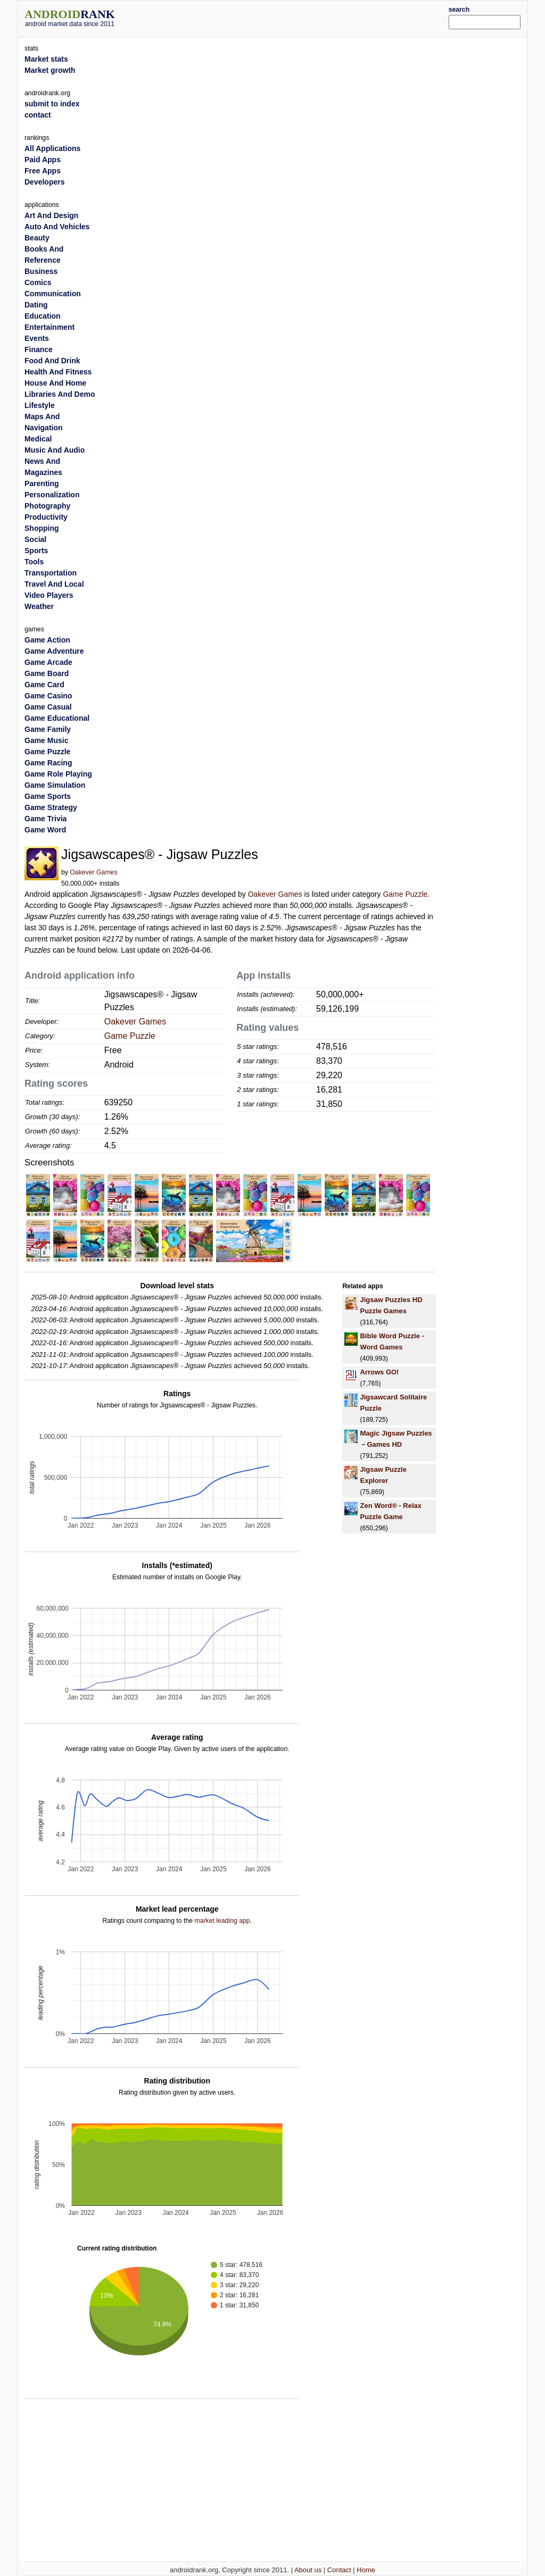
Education (42, 316)
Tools (34, 561)
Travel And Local (54, 584)
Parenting (41, 483)
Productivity (46, 517)
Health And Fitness (58, 372)
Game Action (47, 640)
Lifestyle (39, 405)
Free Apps (42, 170)
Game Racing (48, 762)
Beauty (36, 238)
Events (36, 338)
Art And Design (51, 215)
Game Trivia (45, 818)
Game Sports (47, 796)
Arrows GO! (379, 1372)
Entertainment (49, 327)
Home (366, 2570)
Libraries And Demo (59, 394)
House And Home (55, 383)
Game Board (46, 673)
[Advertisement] (293, 17)
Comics (38, 282)
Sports (36, 550)
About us (307, 2570)
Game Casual (48, 707)
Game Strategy (50, 807)
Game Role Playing (58, 774)
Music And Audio (54, 450)
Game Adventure (54, 651)
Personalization (51, 494)
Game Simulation (54, 785)
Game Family (47, 729)
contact (37, 115)
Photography (47, 506)
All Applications (52, 148)
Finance (38, 349)
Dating (36, 305)
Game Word (45, 830)
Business (40, 271)
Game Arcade (48, 662)
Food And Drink (52, 360)
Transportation (50, 573)
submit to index (51, 103)
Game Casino (48, 695)
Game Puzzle (405, 894)
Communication (52, 293)
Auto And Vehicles (56, 226)
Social (35, 539)
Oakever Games (93, 872)
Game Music (46, 740)
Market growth (50, 70)
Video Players (48, 595)
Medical (38, 439)
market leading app (222, 1920)
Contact (339, 2570)
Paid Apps (42, 159)
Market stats (46, 59)
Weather (39, 606)
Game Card (44, 684)
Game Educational (56, 718)
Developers (44, 182)
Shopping (41, 528)
